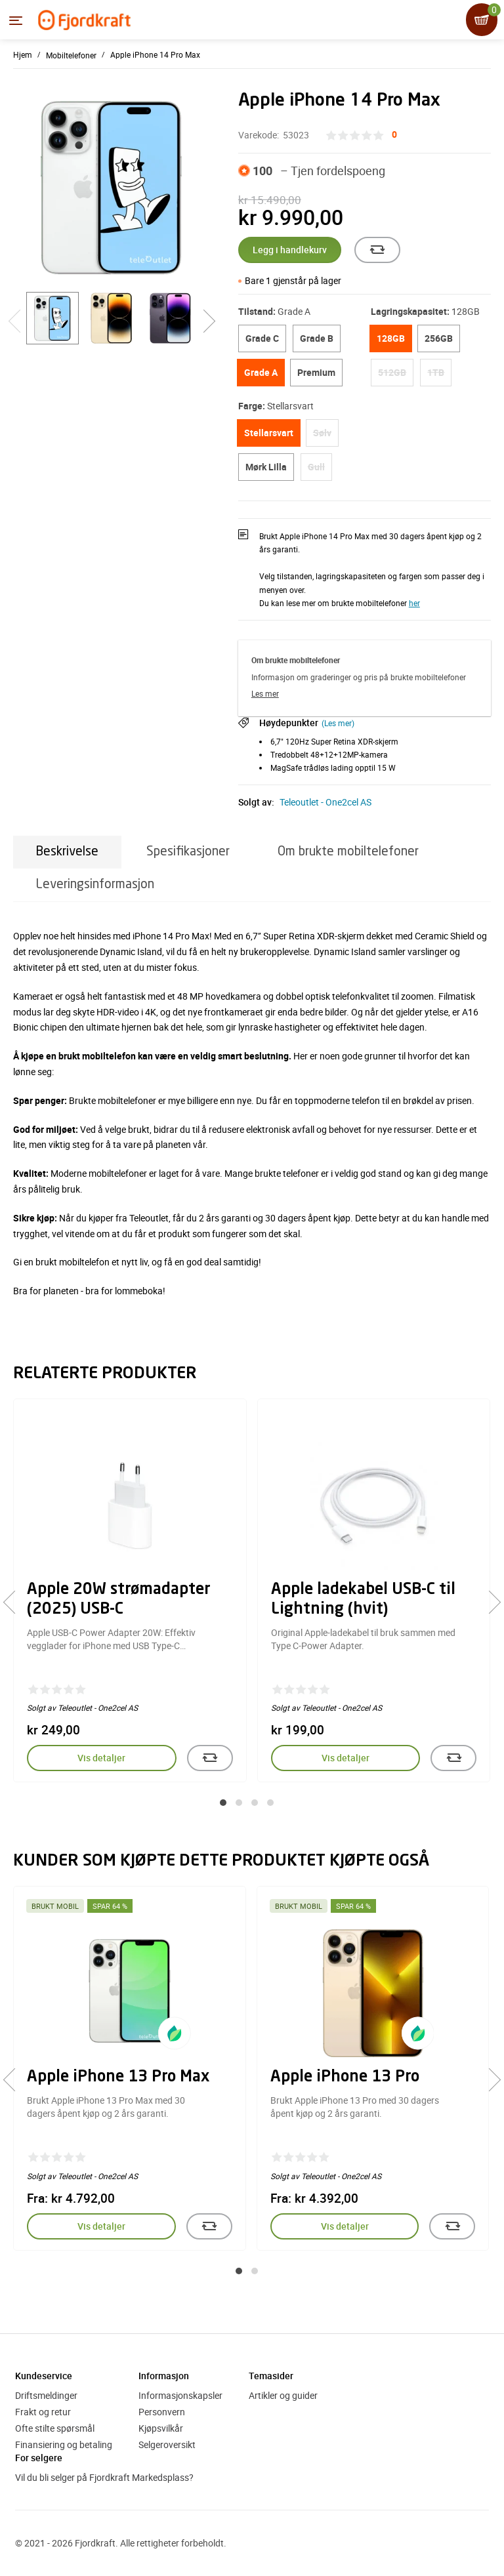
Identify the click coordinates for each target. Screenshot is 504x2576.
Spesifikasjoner (188, 852)
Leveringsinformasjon (95, 884)
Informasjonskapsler (180, 2395)
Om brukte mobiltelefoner (348, 852)
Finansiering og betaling (63, 2444)
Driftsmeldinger (46, 2395)
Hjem (22, 54)
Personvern (161, 2411)
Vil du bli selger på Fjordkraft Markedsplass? (104, 2477)
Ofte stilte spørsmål (54, 2428)
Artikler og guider (283, 2395)
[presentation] (14, 1602)
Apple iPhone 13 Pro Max (118, 2077)
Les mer (265, 693)
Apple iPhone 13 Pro (344, 2077)
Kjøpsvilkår (160, 2428)
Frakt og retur (43, 2411)
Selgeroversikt (167, 2444)
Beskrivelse (67, 852)
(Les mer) (338, 723)
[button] (223, 1802)
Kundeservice (43, 2375)
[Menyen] (16, 20)
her (414, 603)
